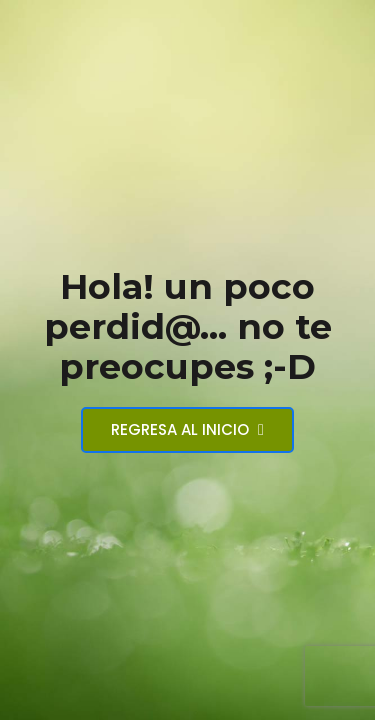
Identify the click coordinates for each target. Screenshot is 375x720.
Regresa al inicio (187, 429)
